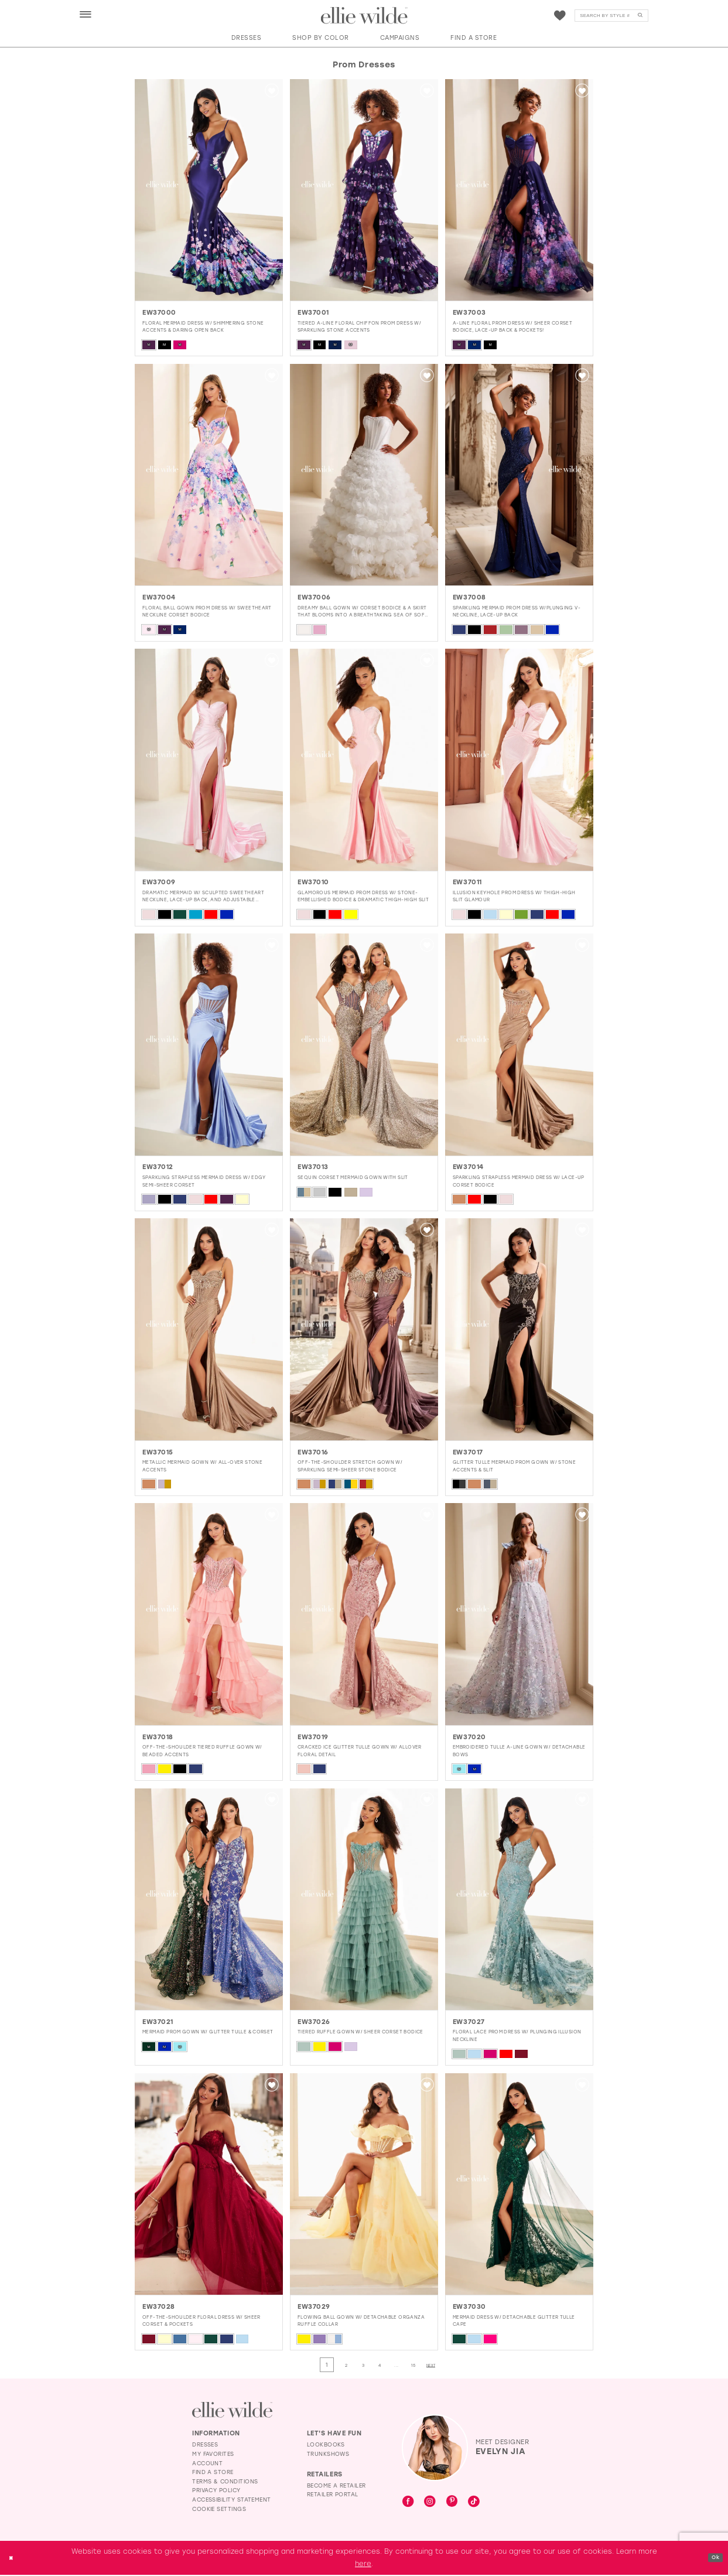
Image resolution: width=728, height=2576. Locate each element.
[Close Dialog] (13, 2559)
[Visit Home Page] (364, 16)
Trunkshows (328, 2455)
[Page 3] (358, 2364)
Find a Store (213, 2473)
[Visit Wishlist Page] (560, 16)
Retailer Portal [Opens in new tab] (332, 2495)
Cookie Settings (219, 2510)
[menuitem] (86, 15)
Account (207, 2464)
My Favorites (213, 2455)
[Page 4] (381, 2364)
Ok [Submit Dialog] (713, 2558)
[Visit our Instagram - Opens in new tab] (429, 2503)
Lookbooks (326, 2445)
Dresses (205, 2445)
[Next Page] (448, 2365)
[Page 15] (425, 2364)
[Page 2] (337, 2364)
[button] (86, 15)
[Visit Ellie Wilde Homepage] (232, 2410)
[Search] (611, 15)
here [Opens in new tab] (363, 2565)
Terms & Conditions (225, 2482)
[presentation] (208, 190)
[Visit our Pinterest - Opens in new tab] (452, 2503)
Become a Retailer (336, 2486)
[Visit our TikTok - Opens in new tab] (473, 2503)
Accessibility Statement (231, 2500)
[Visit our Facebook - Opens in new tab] (408, 2503)
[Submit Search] (640, 15)
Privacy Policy (216, 2491)
